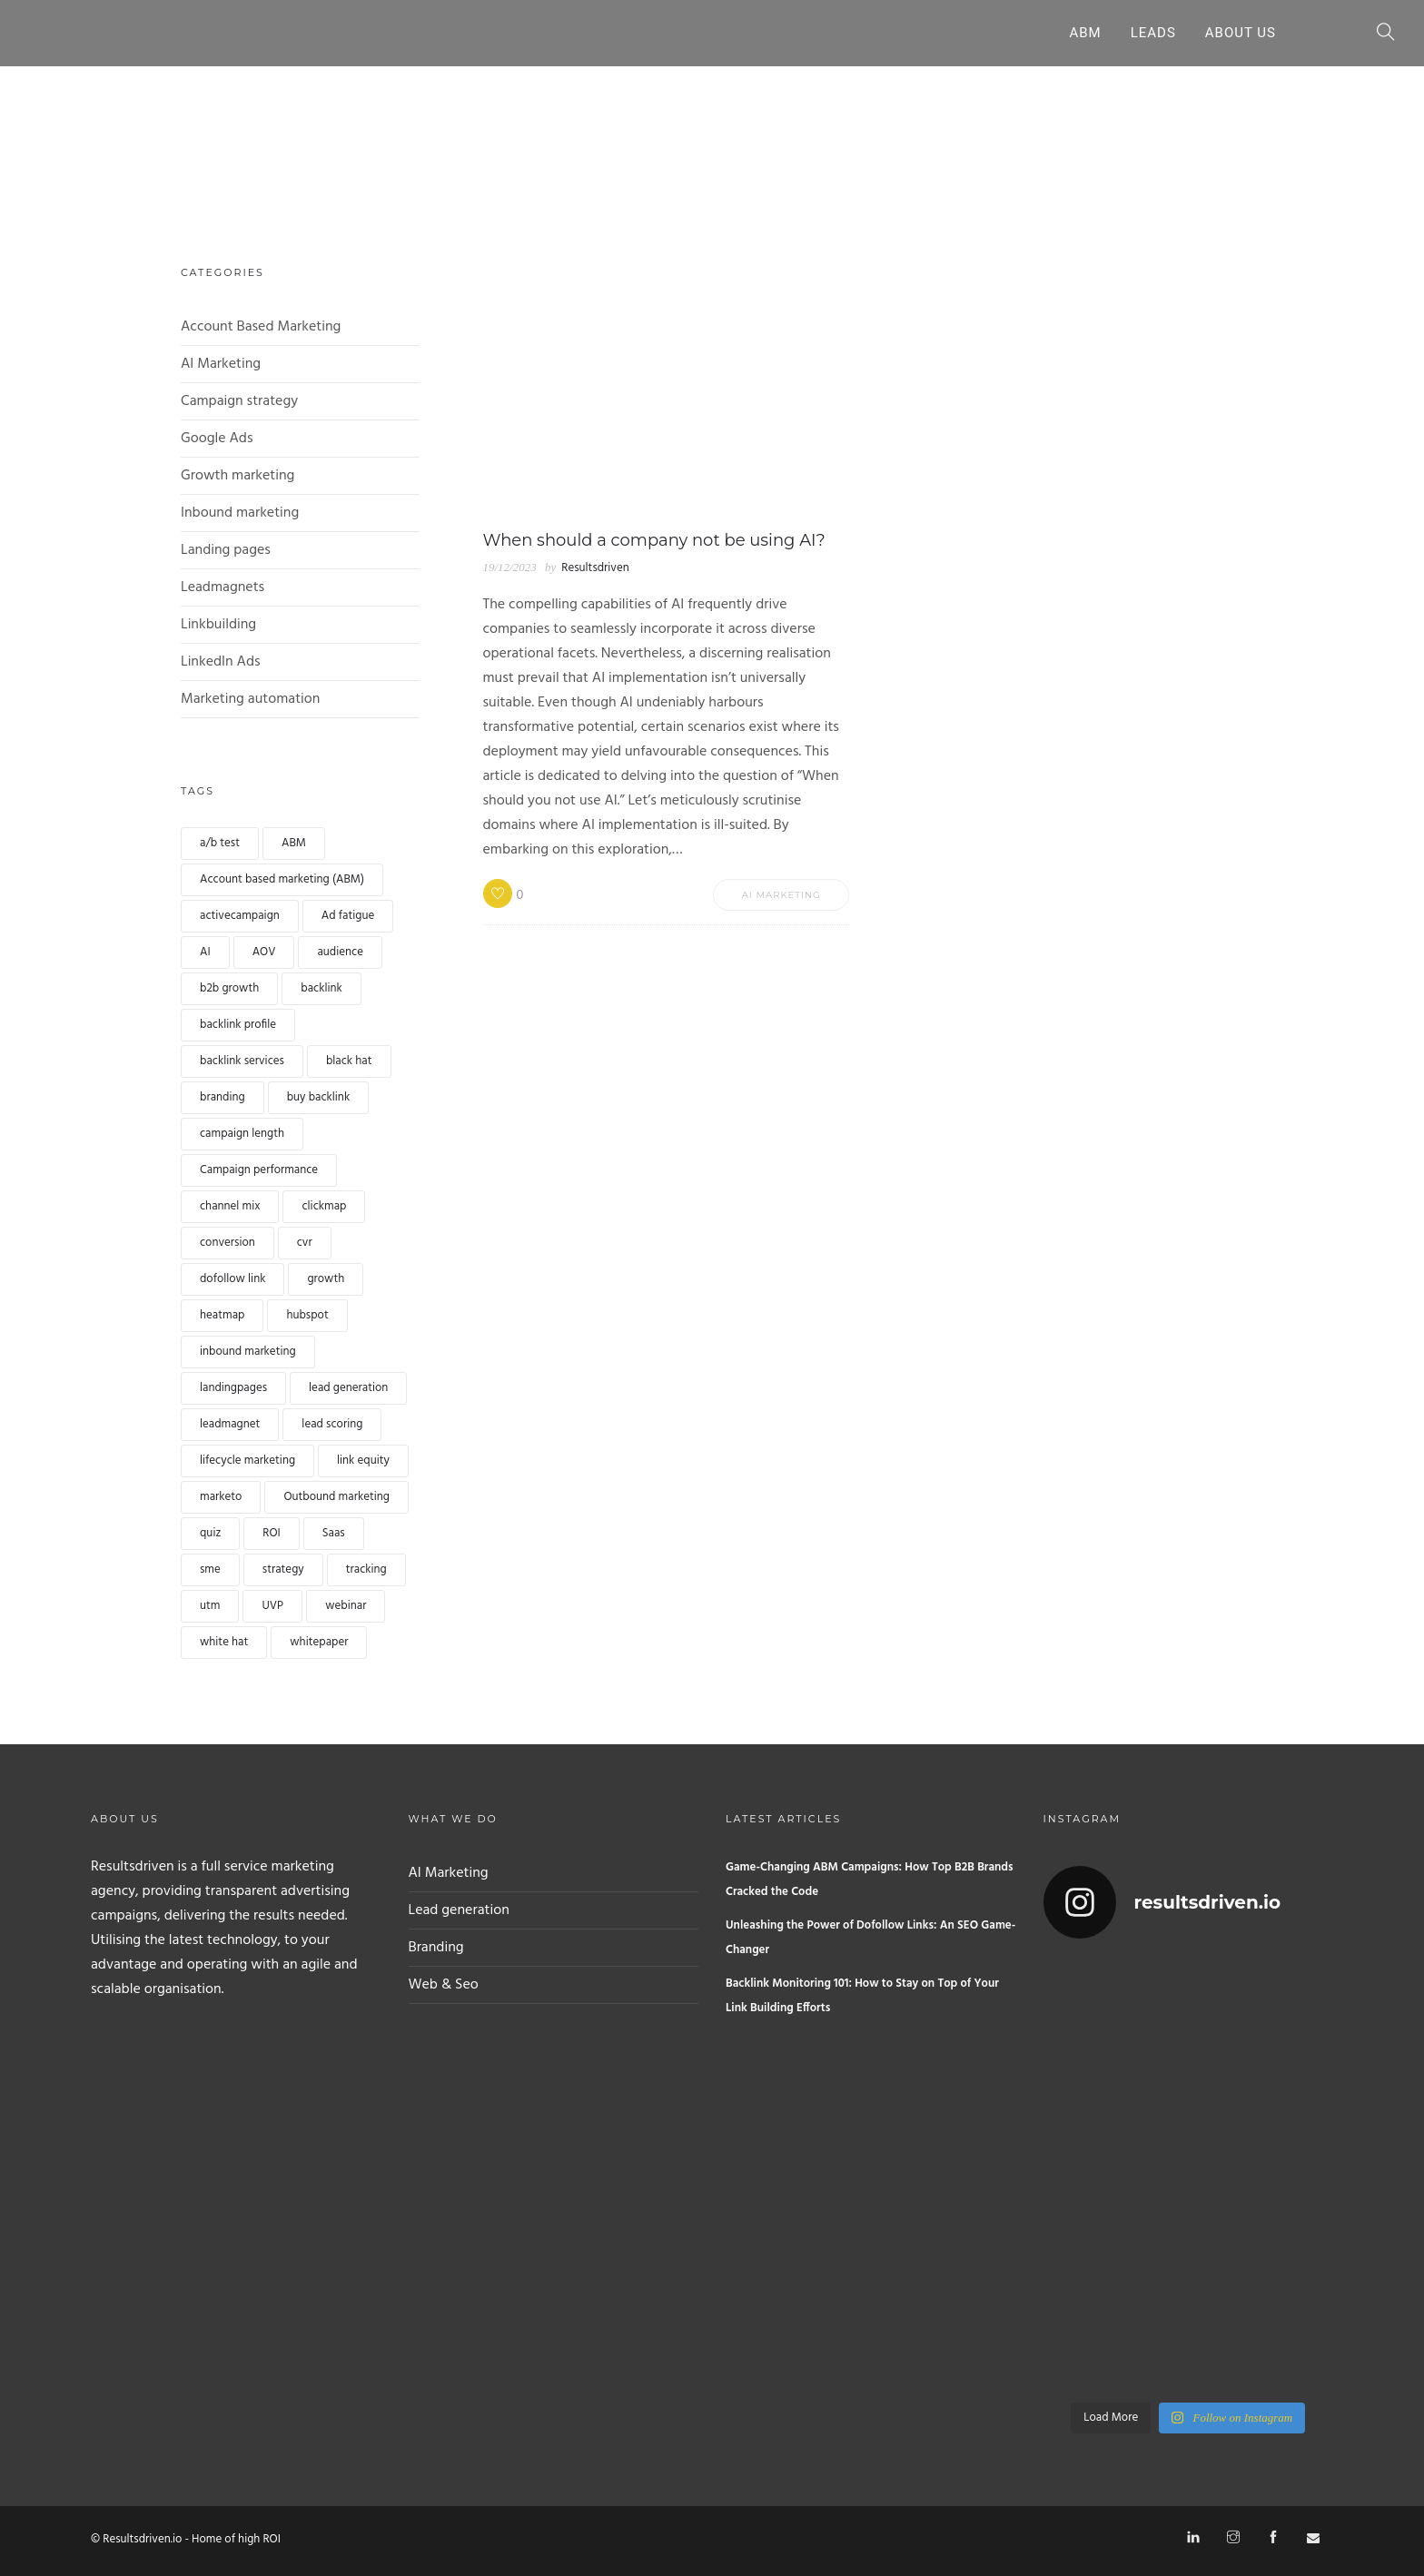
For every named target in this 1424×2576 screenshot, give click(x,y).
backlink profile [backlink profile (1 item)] (238, 1024)
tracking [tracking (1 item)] (366, 1569)
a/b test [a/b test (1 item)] (220, 843)
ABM (1085, 33)
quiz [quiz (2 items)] (210, 1533)
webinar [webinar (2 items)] (345, 1605)
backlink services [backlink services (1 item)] (242, 1061)
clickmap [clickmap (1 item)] (324, 1206)
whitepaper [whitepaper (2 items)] (319, 1642)
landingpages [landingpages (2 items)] (233, 1387)
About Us (1240, 33)
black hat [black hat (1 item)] (349, 1061)
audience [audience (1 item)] (340, 952)
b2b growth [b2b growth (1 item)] (229, 988)
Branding (436, 1947)
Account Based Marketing (261, 327)
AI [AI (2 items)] (205, 952)
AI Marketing (221, 364)
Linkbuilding (218, 625)
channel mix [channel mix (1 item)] (230, 1206)
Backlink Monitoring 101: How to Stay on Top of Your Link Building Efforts (862, 1996)
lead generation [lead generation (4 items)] (348, 1387)
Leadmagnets (222, 587)
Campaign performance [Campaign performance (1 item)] (259, 1169)
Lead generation (459, 1910)
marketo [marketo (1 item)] (221, 1496)
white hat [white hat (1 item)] (224, 1642)
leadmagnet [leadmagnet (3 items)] (230, 1424)
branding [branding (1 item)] (222, 1097)
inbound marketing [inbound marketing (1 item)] (248, 1351)
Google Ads (217, 438)
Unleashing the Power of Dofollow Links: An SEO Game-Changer (870, 1937)
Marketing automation (250, 699)
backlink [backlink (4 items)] (321, 988)
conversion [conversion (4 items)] (227, 1242)
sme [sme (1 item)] (210, 1569)
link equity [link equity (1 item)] (363, 1460)
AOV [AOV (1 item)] (264, 952)
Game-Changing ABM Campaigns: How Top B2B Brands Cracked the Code (870, 1879)
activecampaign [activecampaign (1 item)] (240, 915)
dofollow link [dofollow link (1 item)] (232, 1278)
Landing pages (226, 550)
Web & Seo (444, 1985)
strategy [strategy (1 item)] (283, 1569)
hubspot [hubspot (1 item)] (307, 1315)
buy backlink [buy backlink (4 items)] (319, 1097)
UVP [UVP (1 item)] (272, 1605)
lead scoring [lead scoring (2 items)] (332, 1424)
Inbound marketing (240, 513)
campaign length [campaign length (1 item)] (242, 1133)
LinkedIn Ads (221, 662)
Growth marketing (237, 476)
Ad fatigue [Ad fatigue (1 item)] (347, 915)
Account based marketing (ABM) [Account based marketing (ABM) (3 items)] (282, 879)
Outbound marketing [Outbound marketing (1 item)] (336, 1496)
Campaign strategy (239, 401)
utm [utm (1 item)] (210, 1605)
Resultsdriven (594, 567)
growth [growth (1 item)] (325, 1278)
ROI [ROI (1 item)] (271, 1533)
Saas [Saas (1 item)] (333, 1533)
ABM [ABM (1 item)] (294, 843)
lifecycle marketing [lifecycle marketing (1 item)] (247, 1460)
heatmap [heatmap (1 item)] (222, 1315)
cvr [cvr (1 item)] (304, 1242)
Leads (1153, 33)
